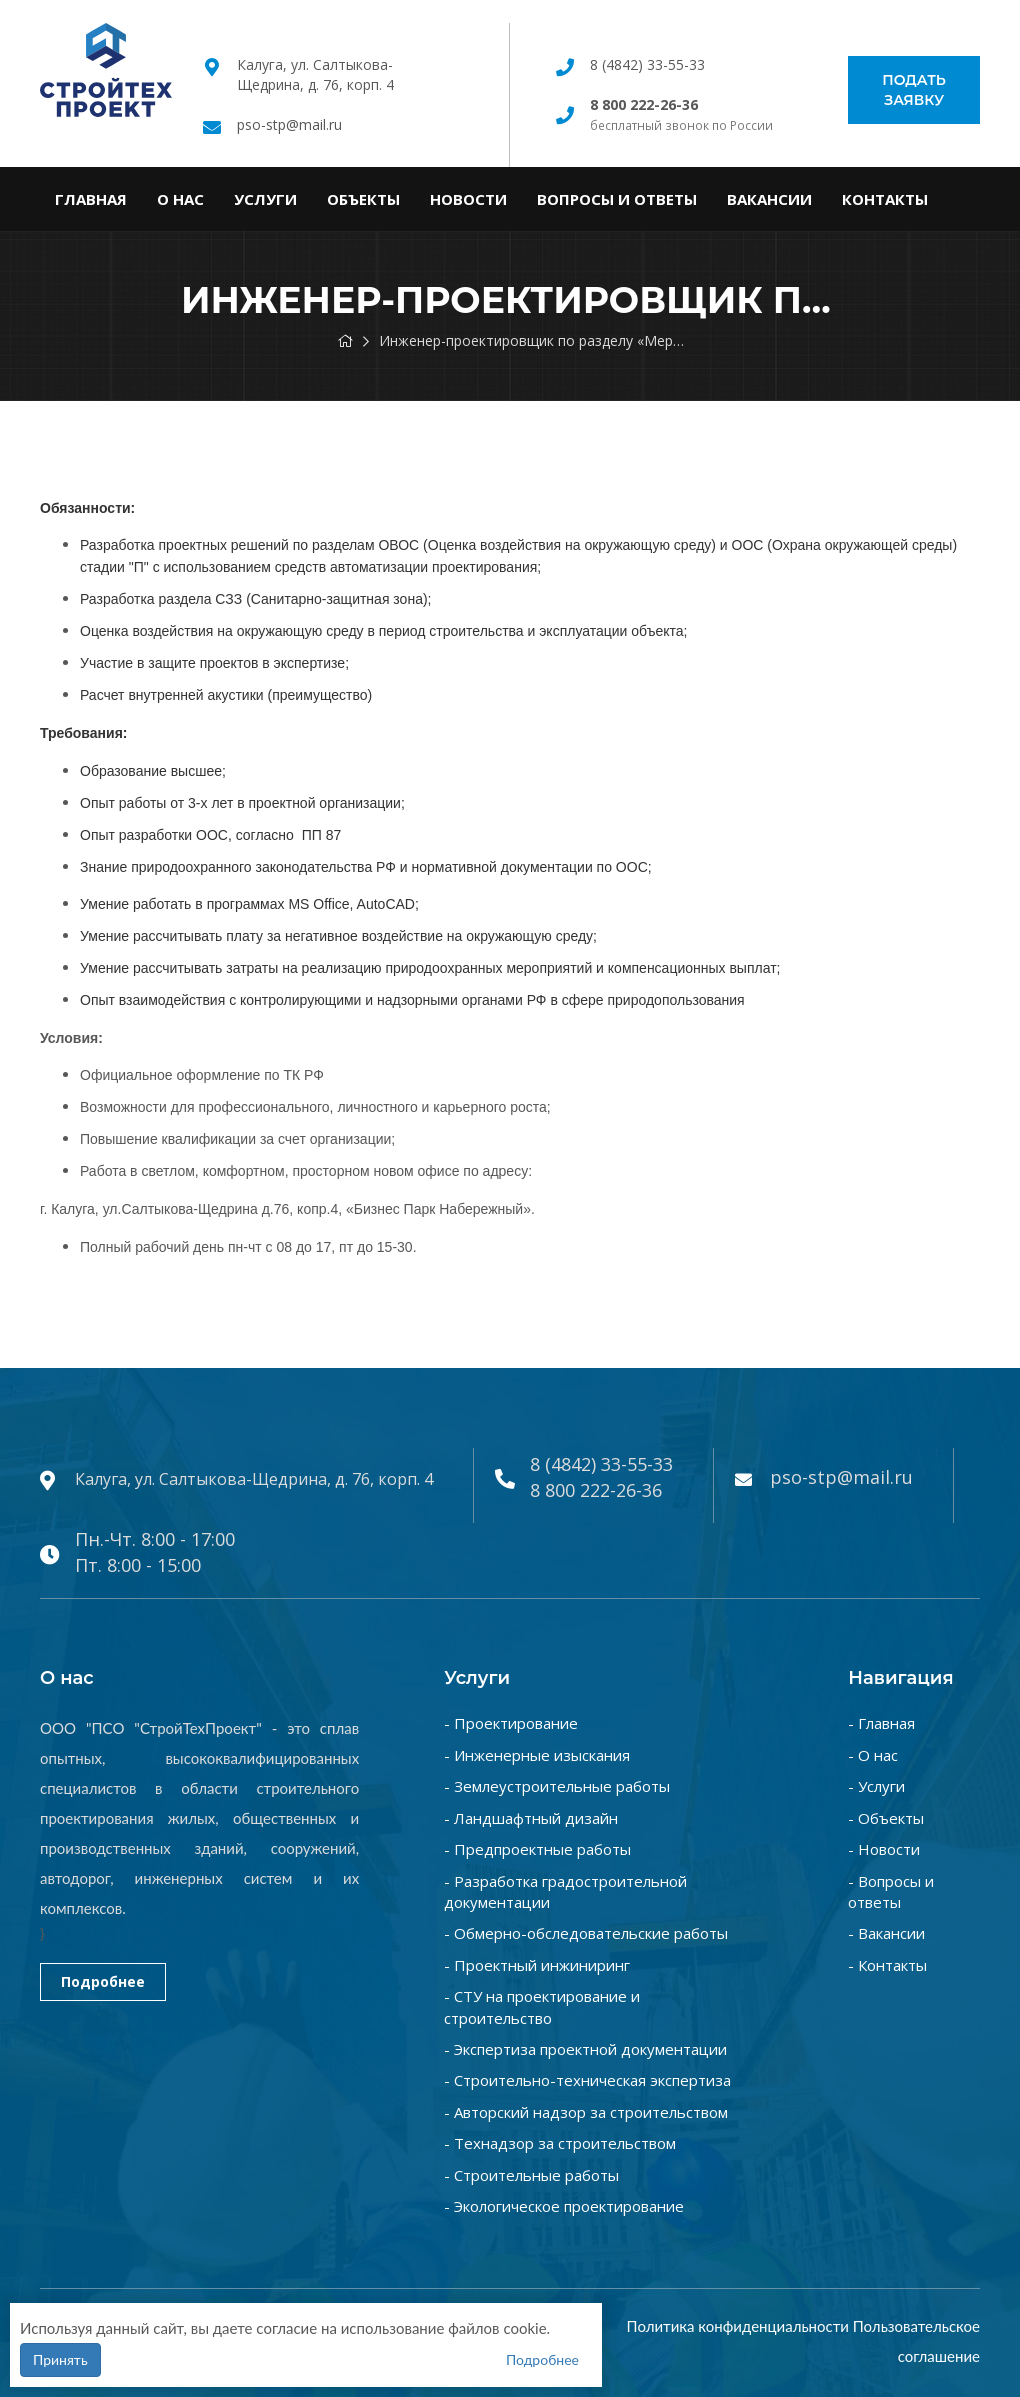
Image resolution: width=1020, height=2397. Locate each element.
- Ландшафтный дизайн (531, 1818)
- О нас (873, 1755)
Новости (468, 199)
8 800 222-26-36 (596, 1490)
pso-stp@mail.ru (289, 124)
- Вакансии (886, 1933)
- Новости (884, 1849)
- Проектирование (511, 1723)
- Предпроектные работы (537, 1849)
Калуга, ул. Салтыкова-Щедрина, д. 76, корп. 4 (315, 74)
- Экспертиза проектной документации (585, 2049)
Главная (91, 199)
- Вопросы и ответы (891, 1891)
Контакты (885, 199)
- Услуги (876, 1786)
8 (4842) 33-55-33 (647, 64)
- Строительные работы (531, 2175)
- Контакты (887, 1965)
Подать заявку (914, 90)
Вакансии (769, 199)
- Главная (881, 1723)
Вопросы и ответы (617, 199)
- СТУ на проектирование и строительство (542, 2006)
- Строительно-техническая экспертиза (587, 2080)
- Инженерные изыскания (537, 1755)
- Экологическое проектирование (564, 2206)
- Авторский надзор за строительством (586, 2112)
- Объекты (886, 1818)
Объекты (363, 199)
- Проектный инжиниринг (537, 1965)
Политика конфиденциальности (738, 2326)
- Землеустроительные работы (557, 1786)
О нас (180, 199)
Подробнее (103, 1981)
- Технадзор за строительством (560, 2143)
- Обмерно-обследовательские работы (586, 1933)
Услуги (265, 199)
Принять (60, 2359)
